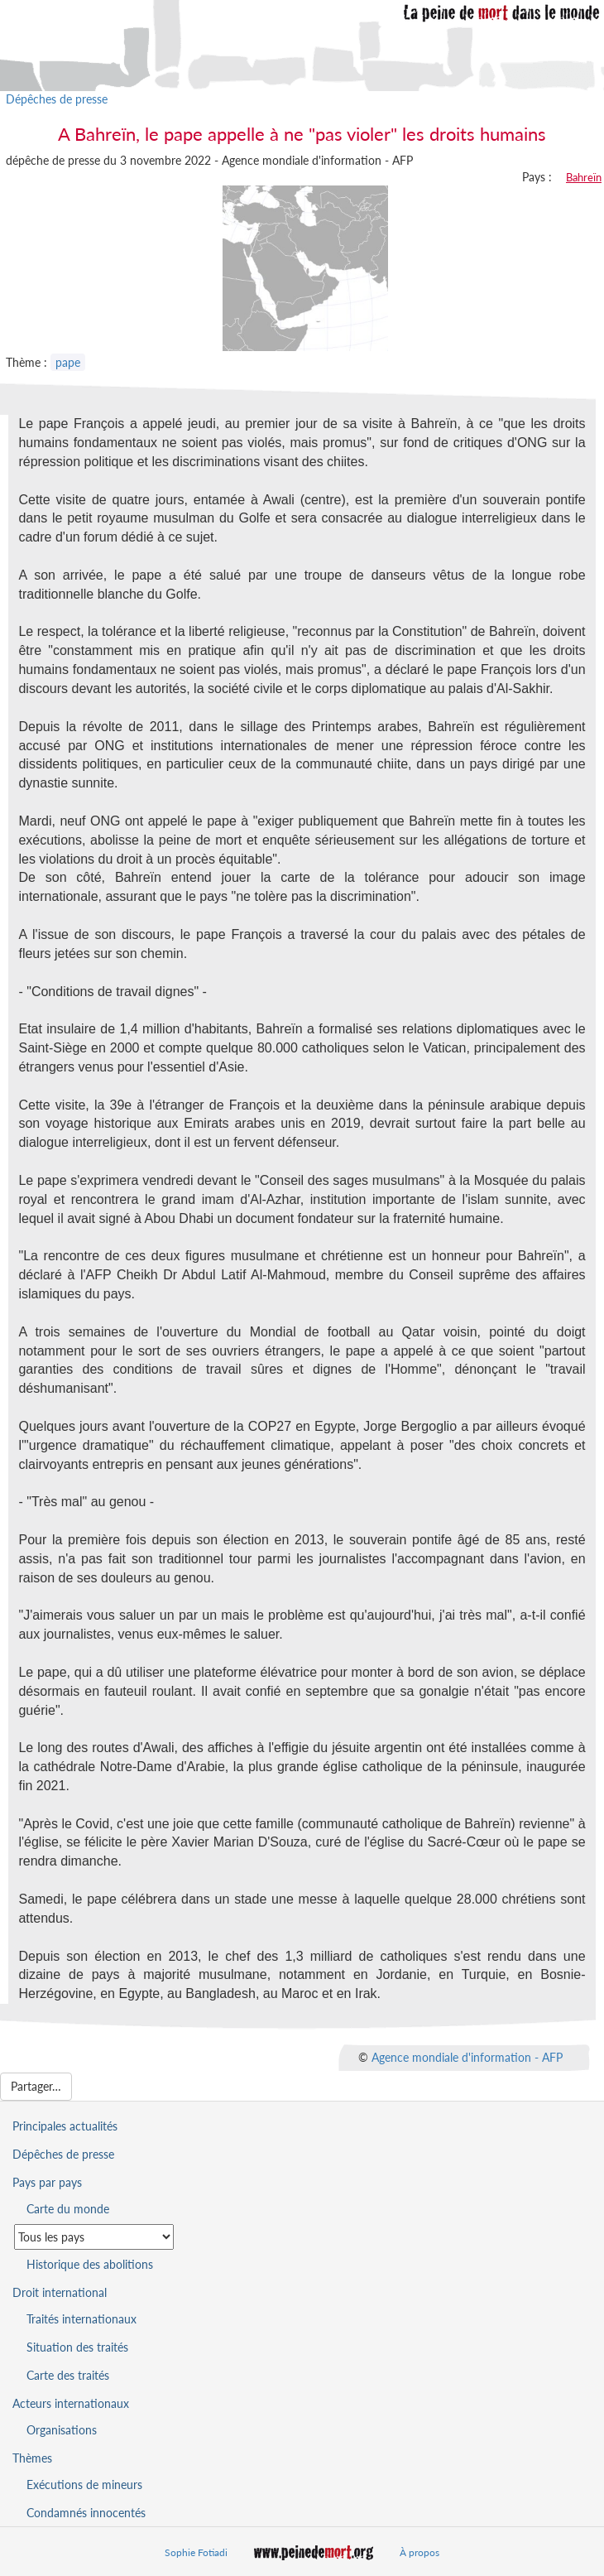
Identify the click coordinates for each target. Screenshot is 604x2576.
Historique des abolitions (89, 2264)
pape (67, 362)
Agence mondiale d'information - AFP (467, 2057)
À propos (419, 2552)
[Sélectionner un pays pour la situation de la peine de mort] (94, 2237)
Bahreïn (584, 177)
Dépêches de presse (57, 99)
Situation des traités (77, 2347)
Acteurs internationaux (70, 2403)
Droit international (59, 2292)
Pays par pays (47, 2182)
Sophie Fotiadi (196, 2552)
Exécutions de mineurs (84, 2484)
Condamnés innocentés (86, 2513)
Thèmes (32, 2458)
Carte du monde (67, 2209)
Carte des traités (67, 2375)
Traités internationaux (81, 2319)
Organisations (61, 2430)
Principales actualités (64, 2126)
